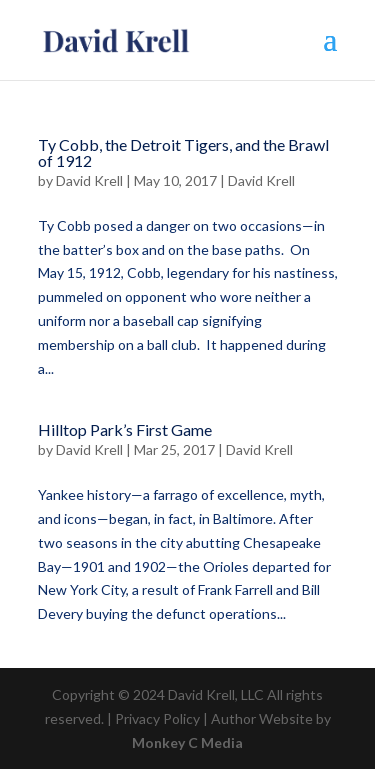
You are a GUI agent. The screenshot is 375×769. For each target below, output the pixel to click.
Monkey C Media (187, 742)
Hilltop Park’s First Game (125, 429)
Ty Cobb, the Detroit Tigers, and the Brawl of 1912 (183, 152)
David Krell (89, 180)
